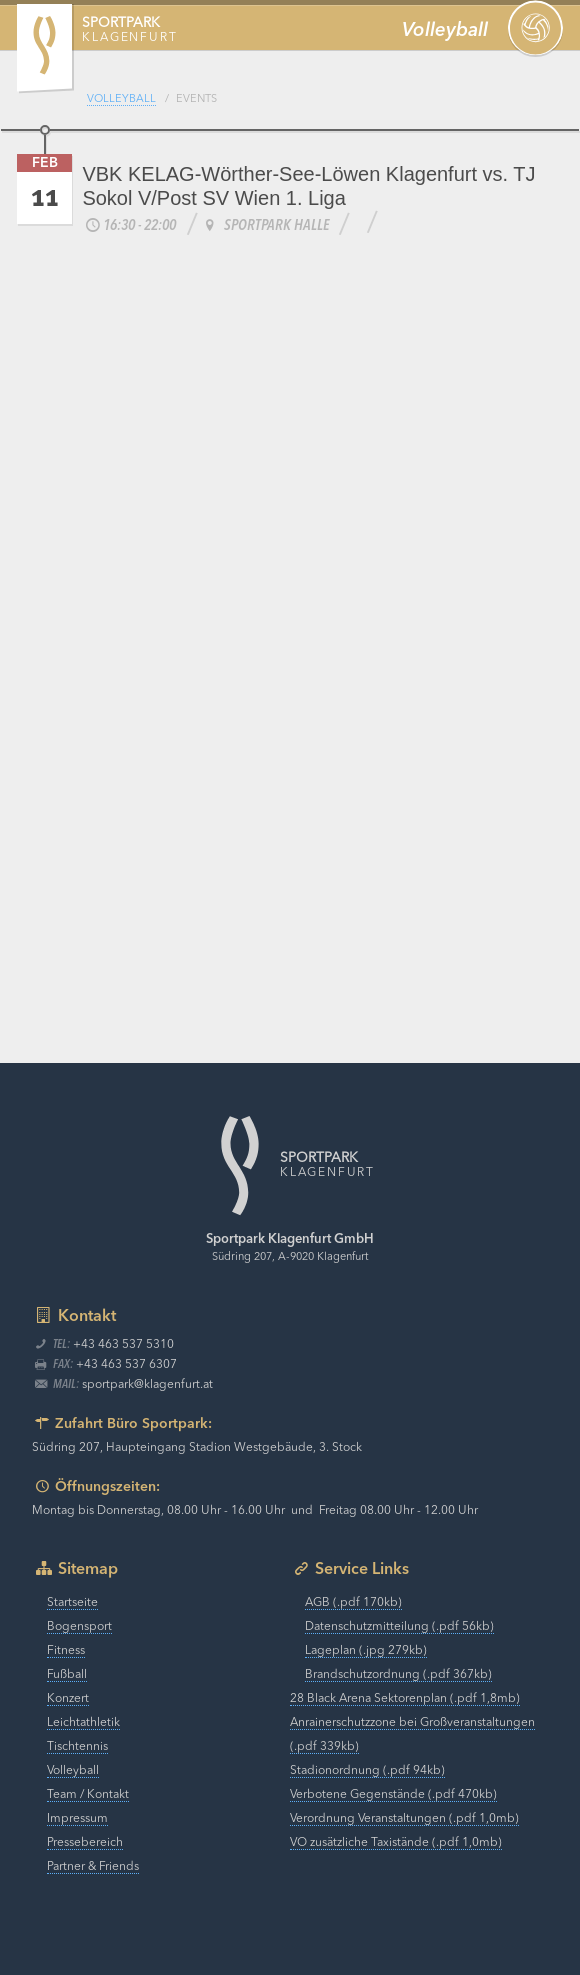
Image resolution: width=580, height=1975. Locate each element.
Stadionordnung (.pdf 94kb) (367, 1771)
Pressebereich (85, 1843)
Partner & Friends (93, 1867)
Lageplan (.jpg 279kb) (366, 1651)
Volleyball (121, 99)
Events (196, 99)
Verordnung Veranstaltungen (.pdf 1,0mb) (404, 1819)
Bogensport (79, 1627)
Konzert (68, 1699)
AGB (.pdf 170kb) (353, 1603)
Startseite (72, 1603)
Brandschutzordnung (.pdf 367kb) (398, 1675)
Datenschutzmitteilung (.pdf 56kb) (399, 1627)
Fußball (67, 1675)
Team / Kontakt (88, 1795)
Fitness (66, 1651)
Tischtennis (77, 1747)
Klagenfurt (129, 30)
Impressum (77, 1819)
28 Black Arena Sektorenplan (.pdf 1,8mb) (405, 1699)
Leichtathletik (83, 1723)
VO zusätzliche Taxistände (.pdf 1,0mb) (396, 1843)
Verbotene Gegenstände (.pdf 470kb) (393, 1795)
